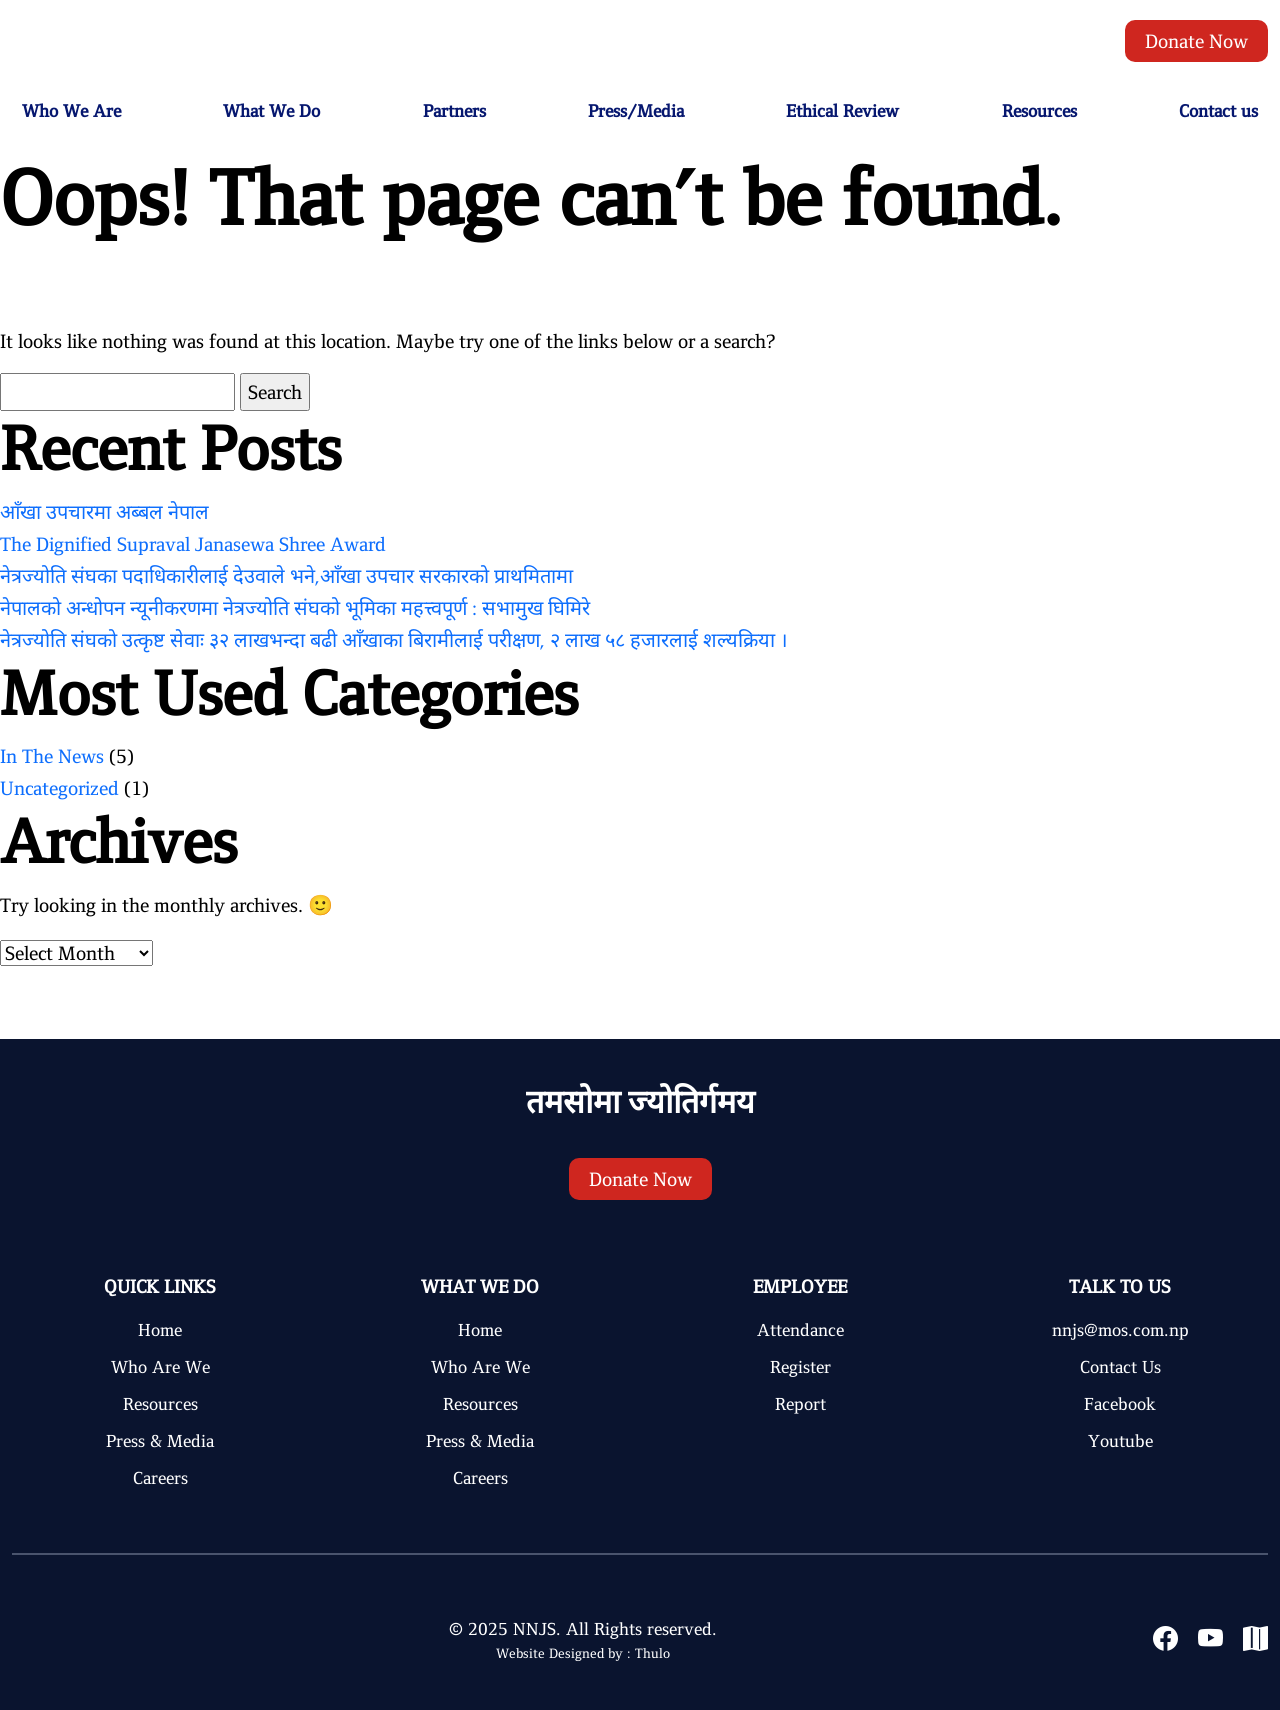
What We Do (271, 111)
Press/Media (636, 111)
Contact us (1218, 111)
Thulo (652, 1653)
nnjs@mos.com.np (1120, 1330)
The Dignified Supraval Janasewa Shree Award (193, 544)
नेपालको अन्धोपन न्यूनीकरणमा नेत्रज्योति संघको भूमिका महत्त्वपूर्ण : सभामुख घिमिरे (295, 608)
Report (800, 1404)
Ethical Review (842, 111)
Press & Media (160, 1441)
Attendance (800, 1330)
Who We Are (71, 111)
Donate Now (1196, 41)
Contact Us (1120, 1367)
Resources (1039, 111)
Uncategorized (59, 788)
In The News (52, 756)
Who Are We (160, 1367)
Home (160, 1330)
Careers (160, 1478)
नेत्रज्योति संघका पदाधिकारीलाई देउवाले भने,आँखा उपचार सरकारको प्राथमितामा (286, 576)
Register (800, 1367)
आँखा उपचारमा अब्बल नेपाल (104, 512)
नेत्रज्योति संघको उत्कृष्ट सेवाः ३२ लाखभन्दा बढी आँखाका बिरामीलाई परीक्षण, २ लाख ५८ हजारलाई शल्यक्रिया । (394, 640)
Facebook (1120, 1404)
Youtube (1120, 1441)
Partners (454, 111)
